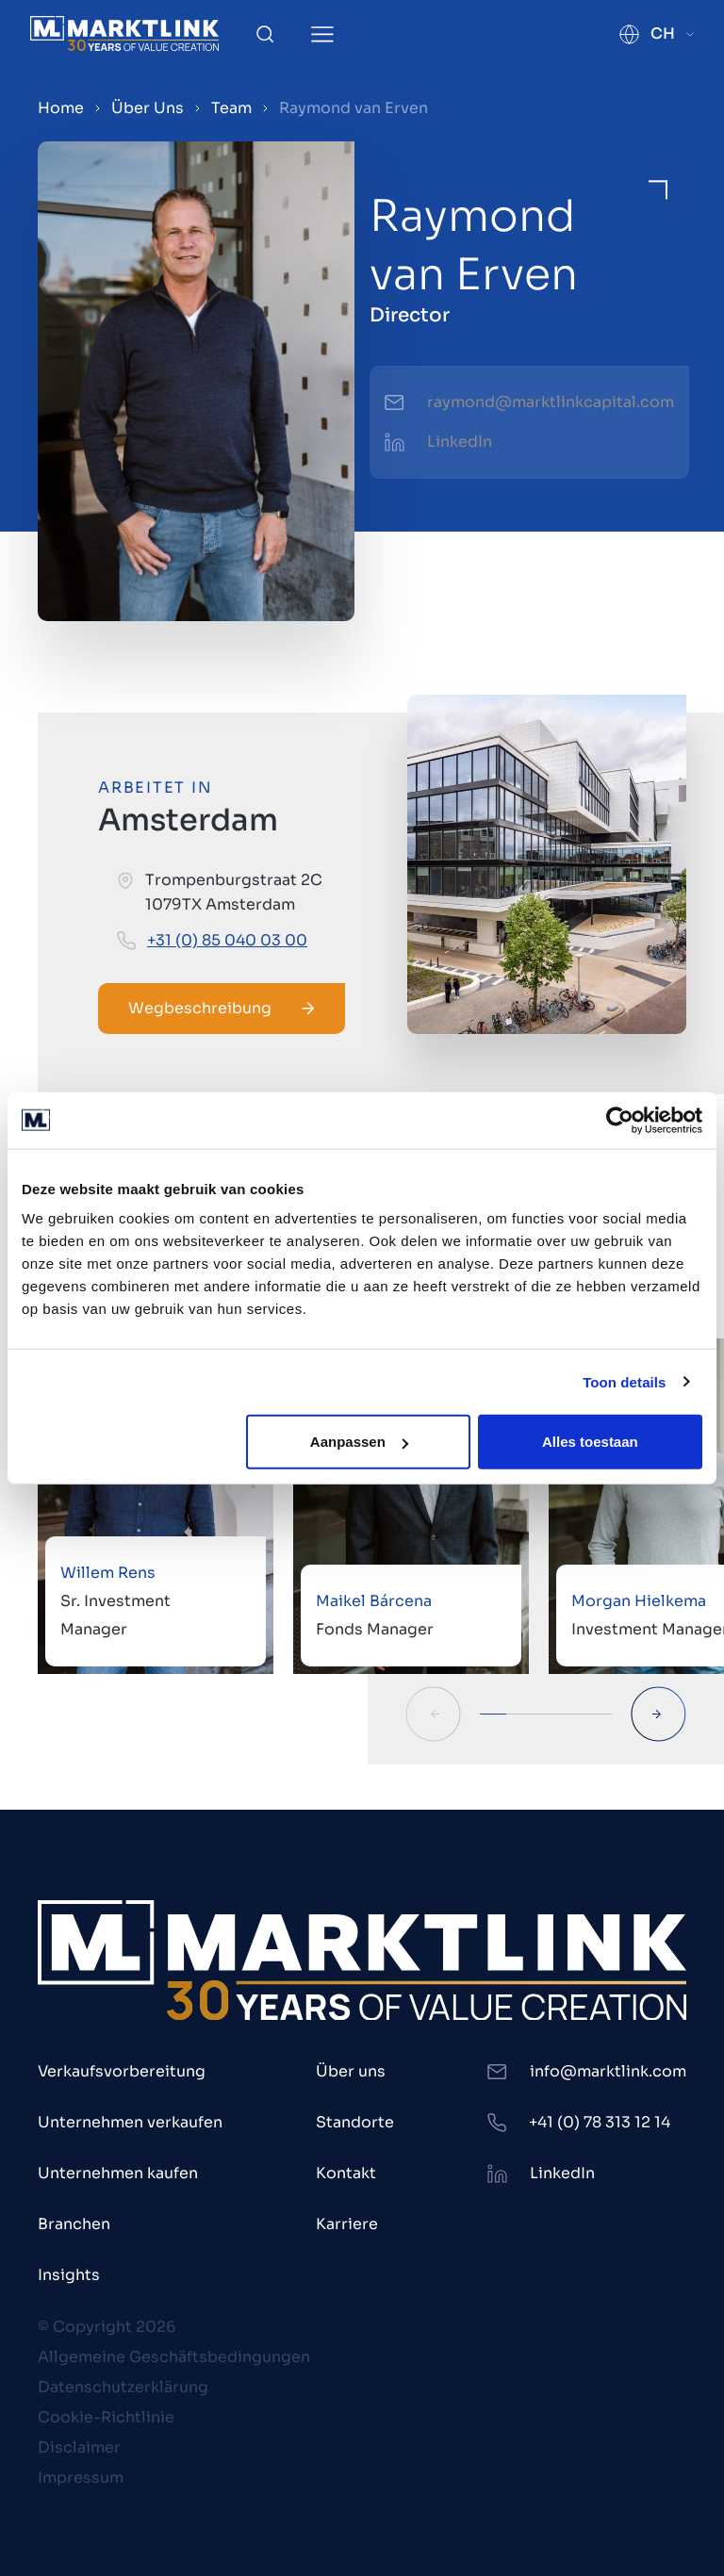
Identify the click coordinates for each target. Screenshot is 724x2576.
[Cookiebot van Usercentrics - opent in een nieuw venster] (619, 1120)
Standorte (355, 2122)
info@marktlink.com (608, 2071)
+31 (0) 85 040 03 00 (227, 940)
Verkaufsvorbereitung (122, 2071)
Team (231, 108)
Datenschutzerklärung (123, 2387)
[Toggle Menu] (322, 34)
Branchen (74, 2224)
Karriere (347, 2224)
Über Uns (147, 108)
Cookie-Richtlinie (106, 2417)
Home (61, 108)
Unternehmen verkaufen (130, 2122)
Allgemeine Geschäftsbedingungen (174, 2357)
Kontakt (346, 2173)
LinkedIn (459, 441)
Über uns (351, 2071)
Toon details (624, 1381)
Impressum (80, 2477)
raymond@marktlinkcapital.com (550, 402)
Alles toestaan (590, 1442)
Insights (69, 2275)
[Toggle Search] (264, 33)
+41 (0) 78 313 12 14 (599, 2122)
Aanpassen (359, 1442)
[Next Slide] (658, 1714)
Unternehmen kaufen (118, 2173)
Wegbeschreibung (221, 1008)
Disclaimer (79, 2447)
